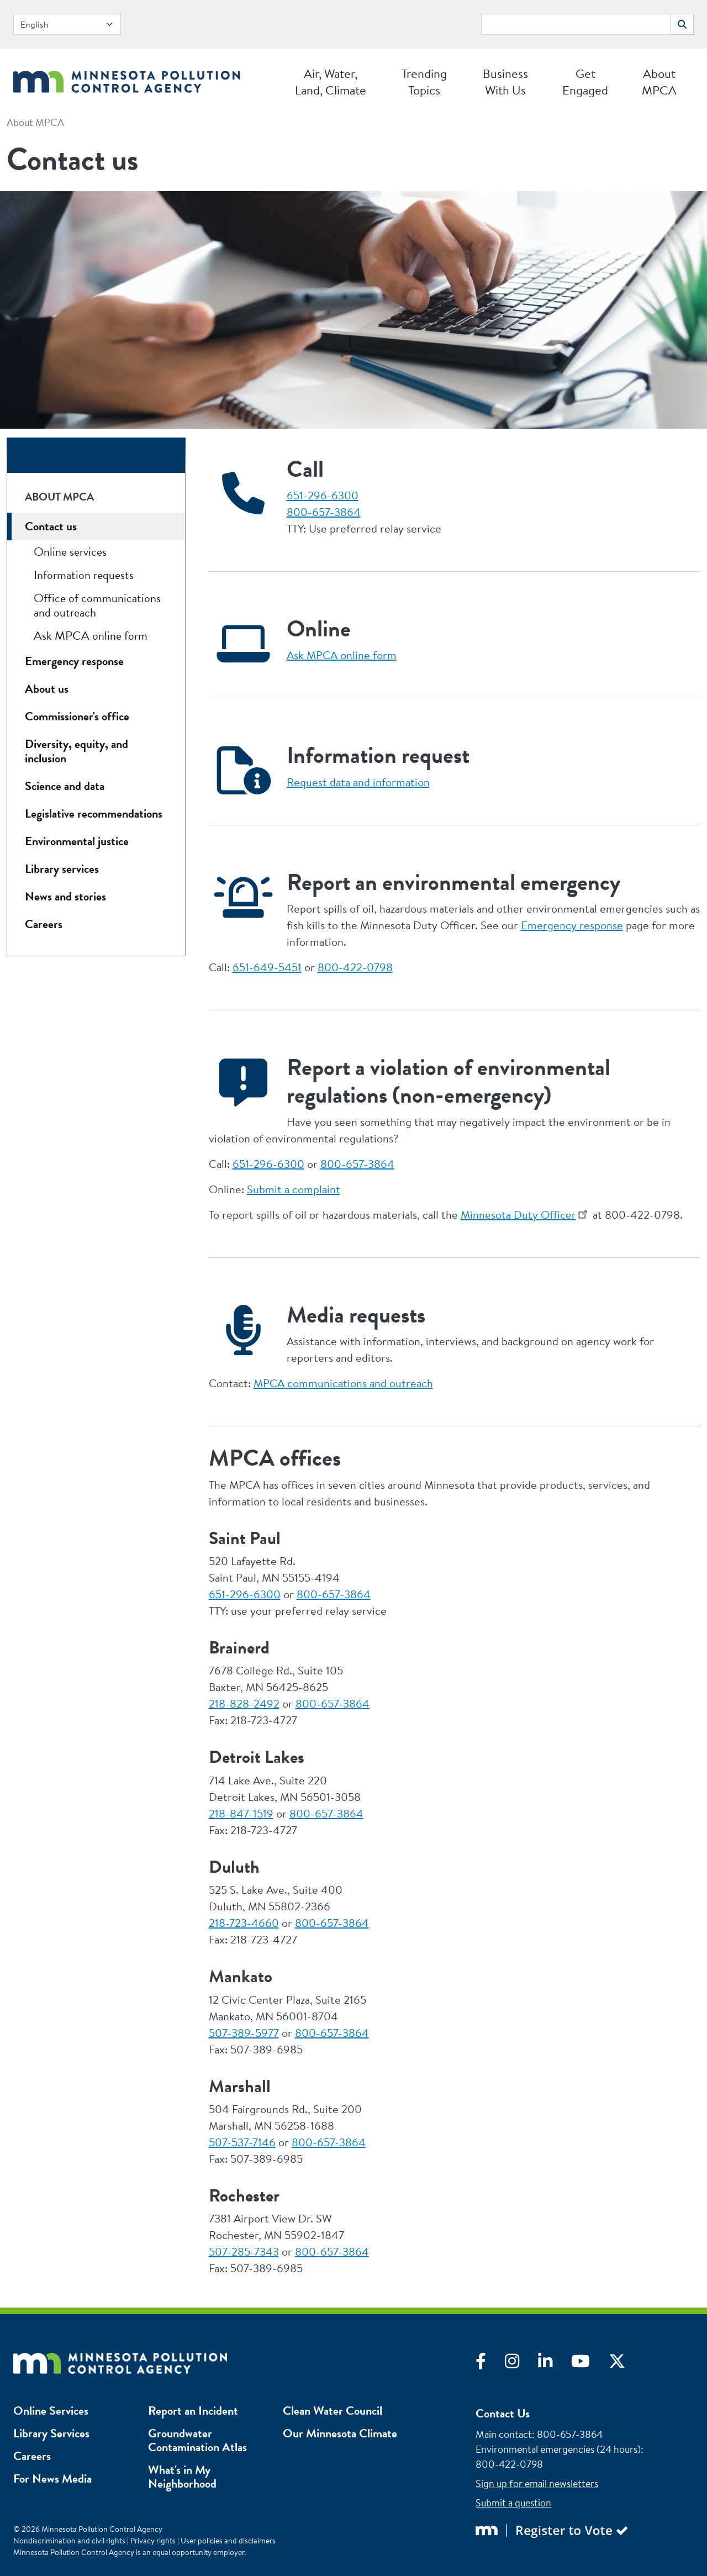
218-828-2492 (244, 1703)
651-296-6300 (322, 495)
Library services (62, 868)
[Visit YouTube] (590, 2364)
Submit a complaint (293, 1189)
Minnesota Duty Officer (518, 1214)
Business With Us (505, 81)
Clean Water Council (332, 2410)
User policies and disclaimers (228, 2540)
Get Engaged (585, 81)
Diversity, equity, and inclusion (76, 751)
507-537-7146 (242, 2142)
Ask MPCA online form (342, 654)
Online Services (50, 2410)
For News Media (52, 2478)
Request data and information (358, 782)
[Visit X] (625, 2364)
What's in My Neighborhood (182, 2476)
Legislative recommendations (93, 813)
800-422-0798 (355, 967)
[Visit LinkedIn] (554, 2364)
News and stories (65, 896)
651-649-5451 (267, 967)
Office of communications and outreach (97, 605)
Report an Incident (193, 2410)
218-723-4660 (244, 1922)
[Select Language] (67, 24)
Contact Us (503, 2413)
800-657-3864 (324, 511)
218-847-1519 (241, 1813)
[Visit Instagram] (521, 2364)
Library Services (51, 2433)
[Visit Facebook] (490, 2364)
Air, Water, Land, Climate (330, 81)
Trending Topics (424, 81)
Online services (70, 551)
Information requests (84, 574)
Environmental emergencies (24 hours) (558, 2449)
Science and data (64, 785)
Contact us (51, 526)
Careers (43, 924)
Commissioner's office (77, 716)
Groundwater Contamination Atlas (197, 2440)
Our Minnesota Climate (340, 2433)
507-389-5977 (244, 2032)
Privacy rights (153, 2540)
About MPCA (659, 81)
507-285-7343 (244, 2251)
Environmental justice (77, 841)
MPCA (343, 1383)
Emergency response (572, 925)
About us (46, 688)
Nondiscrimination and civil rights (69, 2540)
